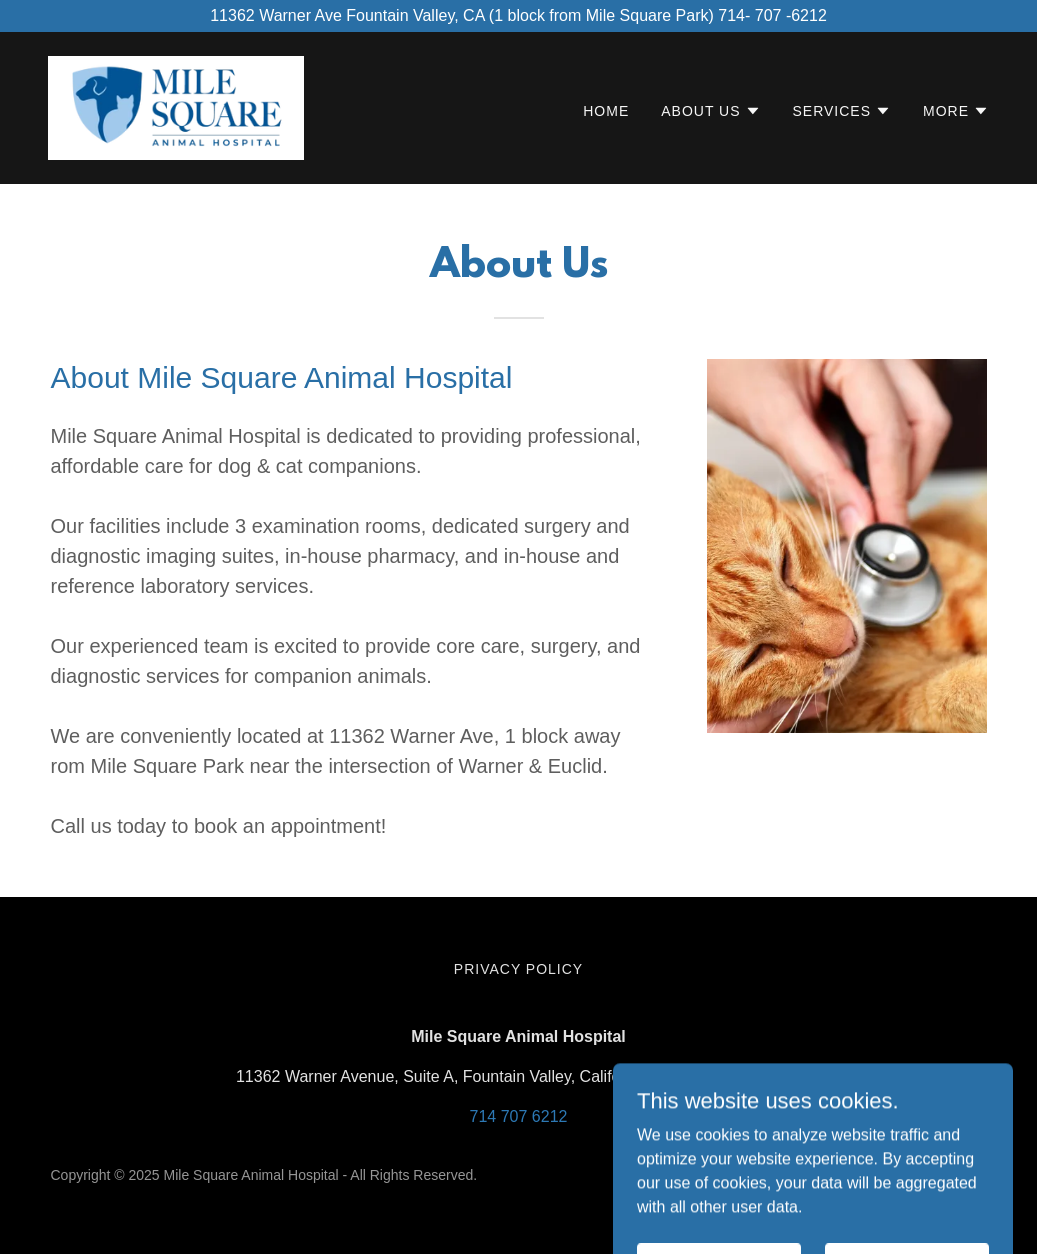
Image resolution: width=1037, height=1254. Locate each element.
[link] (176, 106)
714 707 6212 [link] (519, 1116)
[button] (710, 111)
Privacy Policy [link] (518, 969)
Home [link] (606, 111)
